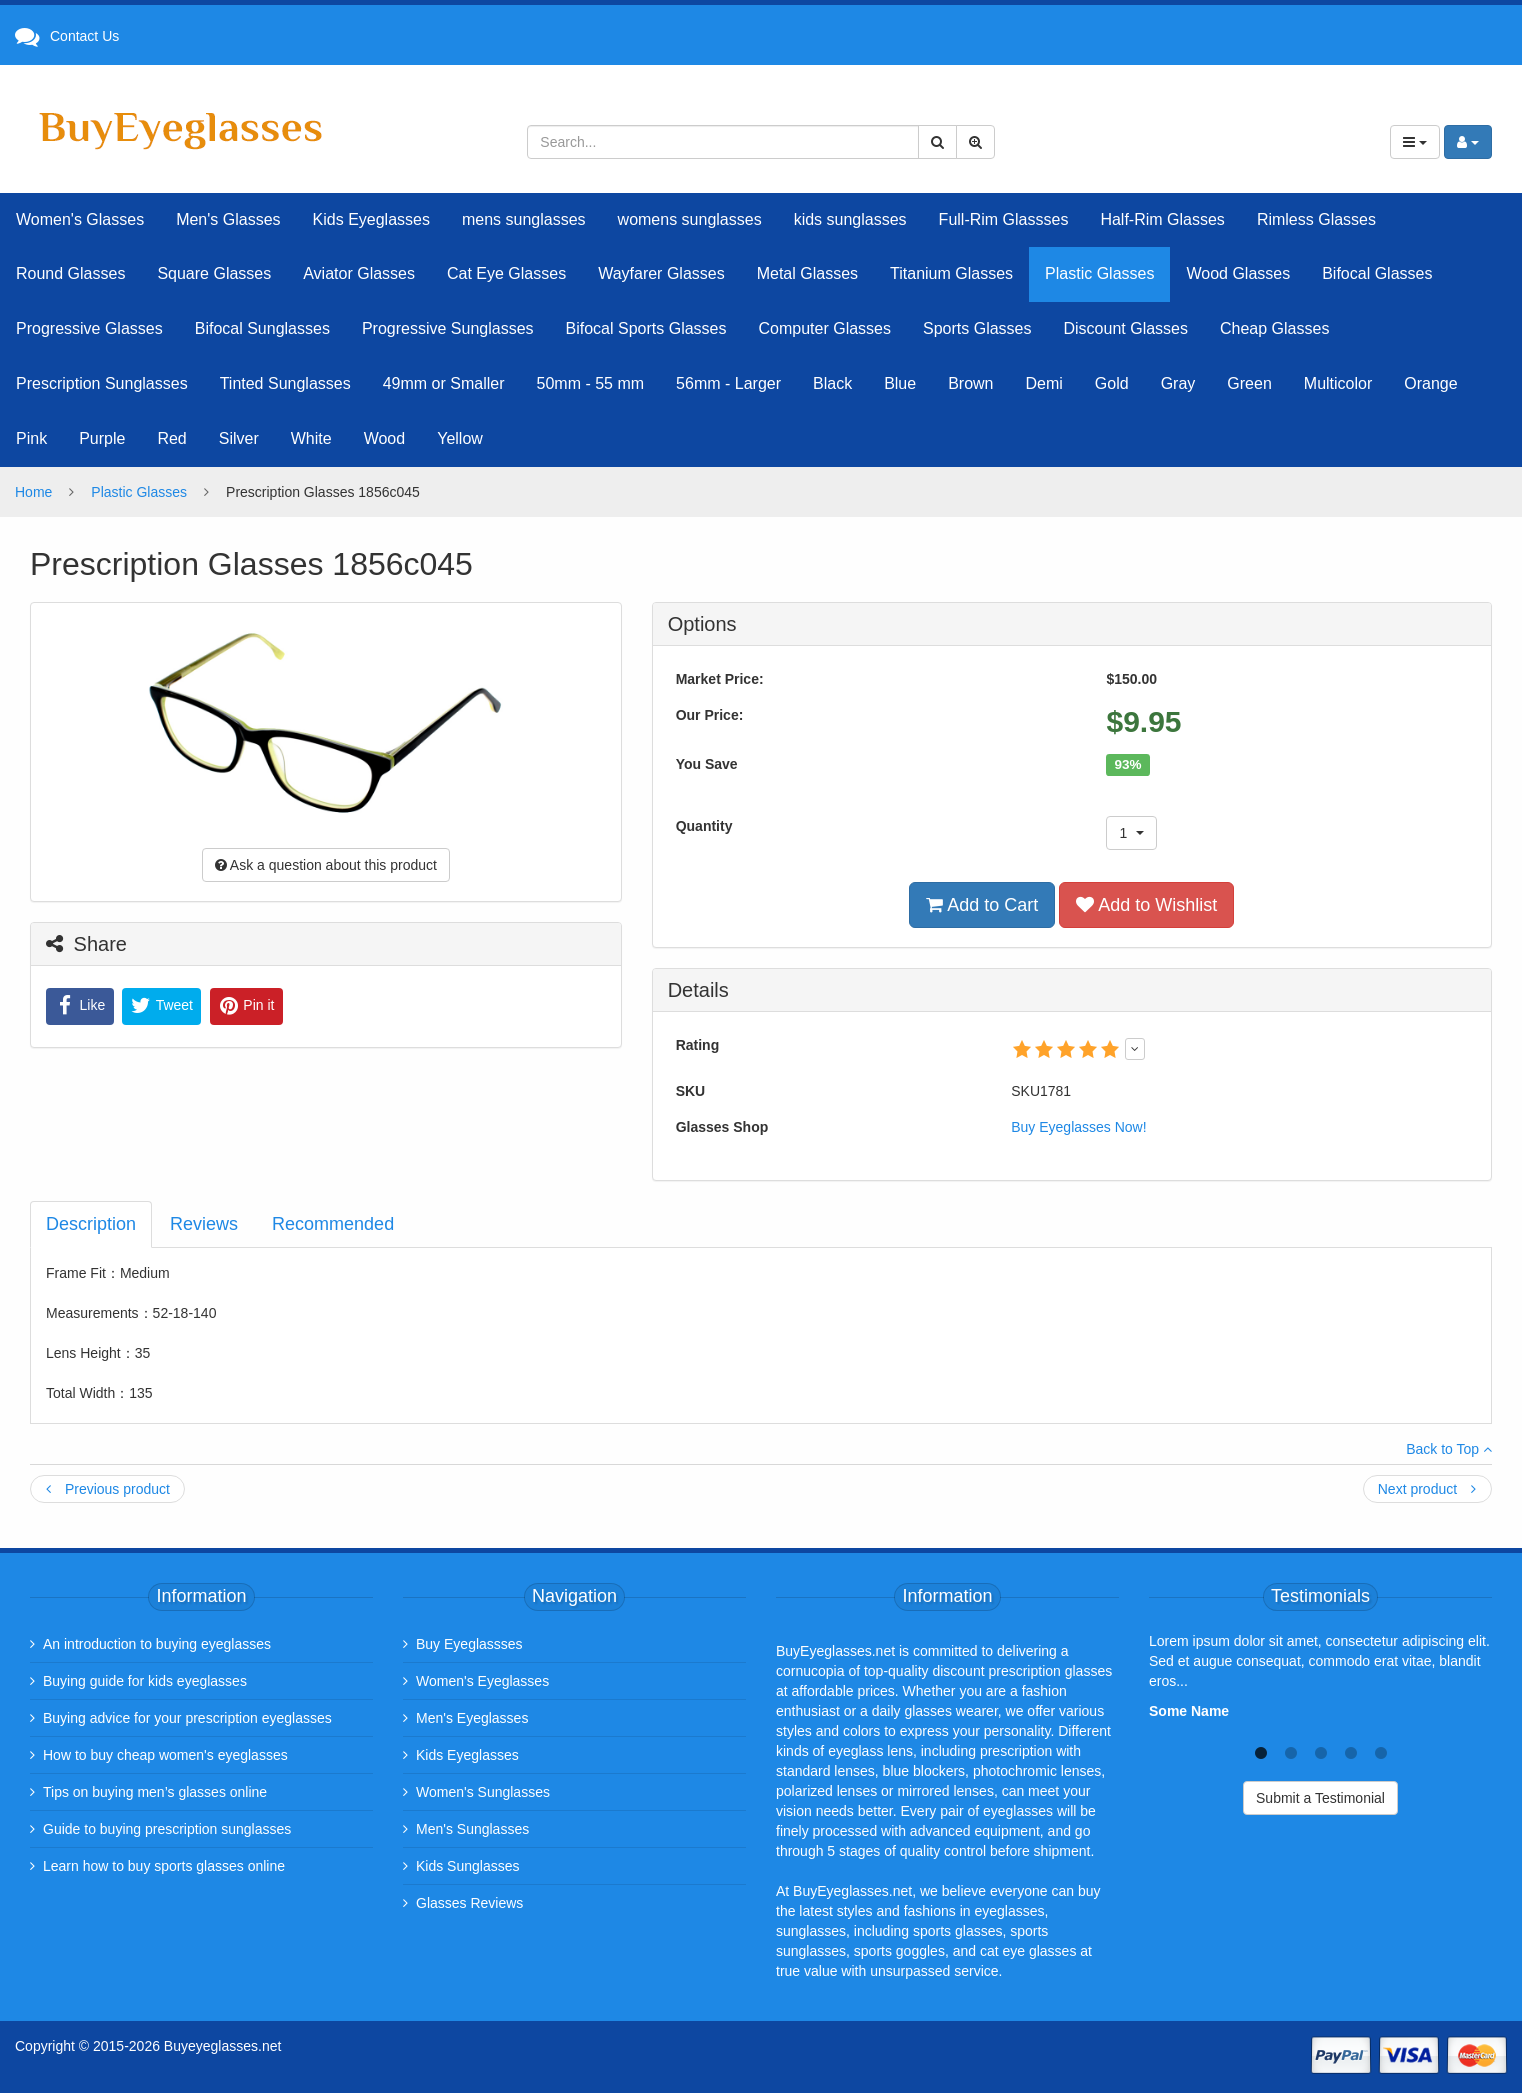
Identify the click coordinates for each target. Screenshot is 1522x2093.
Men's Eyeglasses (472, 1718)
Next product (1427, 1489)
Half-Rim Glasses (1162, 219)
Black (832, 383)
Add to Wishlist (1146, 905)
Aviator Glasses (359, 273)
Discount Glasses (1125, 328)
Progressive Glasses (89, 328)
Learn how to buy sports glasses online (164, 1866)
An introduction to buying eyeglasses (157, 1644)
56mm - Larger (728, 383)
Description (91, 1224)
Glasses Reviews (469, 1903)
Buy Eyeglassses (469, 1644)
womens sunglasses (690, 219)
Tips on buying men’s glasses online (155, 1792)
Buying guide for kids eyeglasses (145, 1681)
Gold (1112, 383)
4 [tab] (1351, 1751)
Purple (102, 438)
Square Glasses (214, 273)
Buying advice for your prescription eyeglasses (187, 1718)
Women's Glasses (80, 219)
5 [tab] (1381, 1751)
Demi (1044, 383)
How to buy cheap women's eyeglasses (165, 1755)
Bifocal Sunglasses (262, 328)
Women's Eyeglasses (482, 1681)
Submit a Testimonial (1320, 1798)
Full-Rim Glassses (1004, 219)
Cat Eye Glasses (506, 273)
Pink (31, 438)
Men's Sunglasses (472, 1829)
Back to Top (1449, 1449)
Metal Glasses (807, 273)
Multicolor (1338, 383)
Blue (900, 383)
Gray (1178, 383)
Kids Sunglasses (468, 1866)
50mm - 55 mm (591, 383)
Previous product (108, 1489)
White (311, 438)
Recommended (333, 1224)
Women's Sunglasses (483, 1792)
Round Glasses (70, 273)
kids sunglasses (850, 219)
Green (1249, 383)
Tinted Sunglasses (285, 383)
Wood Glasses (1238, 273)
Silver (239, 438)
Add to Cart (982, 905)
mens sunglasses (524, 219)
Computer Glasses (825, 328)
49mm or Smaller (444, 383)
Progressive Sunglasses (448, 328)
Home (33, 492)
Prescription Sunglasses (102, 383)
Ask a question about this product (326, 865)
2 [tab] (1291, 1751)
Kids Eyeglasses (371, 219)
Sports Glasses (977, 328)
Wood (385, 438)
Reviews (204, 1224)
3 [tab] (1321, 1751)
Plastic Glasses (1099, 273)
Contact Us (84, 36)
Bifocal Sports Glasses (646, 328)
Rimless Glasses (1316, 219)
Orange (1430, 383)
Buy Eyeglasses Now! (1078, 1127)
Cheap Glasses (1274, 328)
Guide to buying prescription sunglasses (167, 1829)
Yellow (460, 438)
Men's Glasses (228, 219)
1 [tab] (1261, 1751)
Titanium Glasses (951, 273)
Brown (970, 383)
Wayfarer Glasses (661, 273)
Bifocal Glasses (1377, 273)
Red (171, 438)
